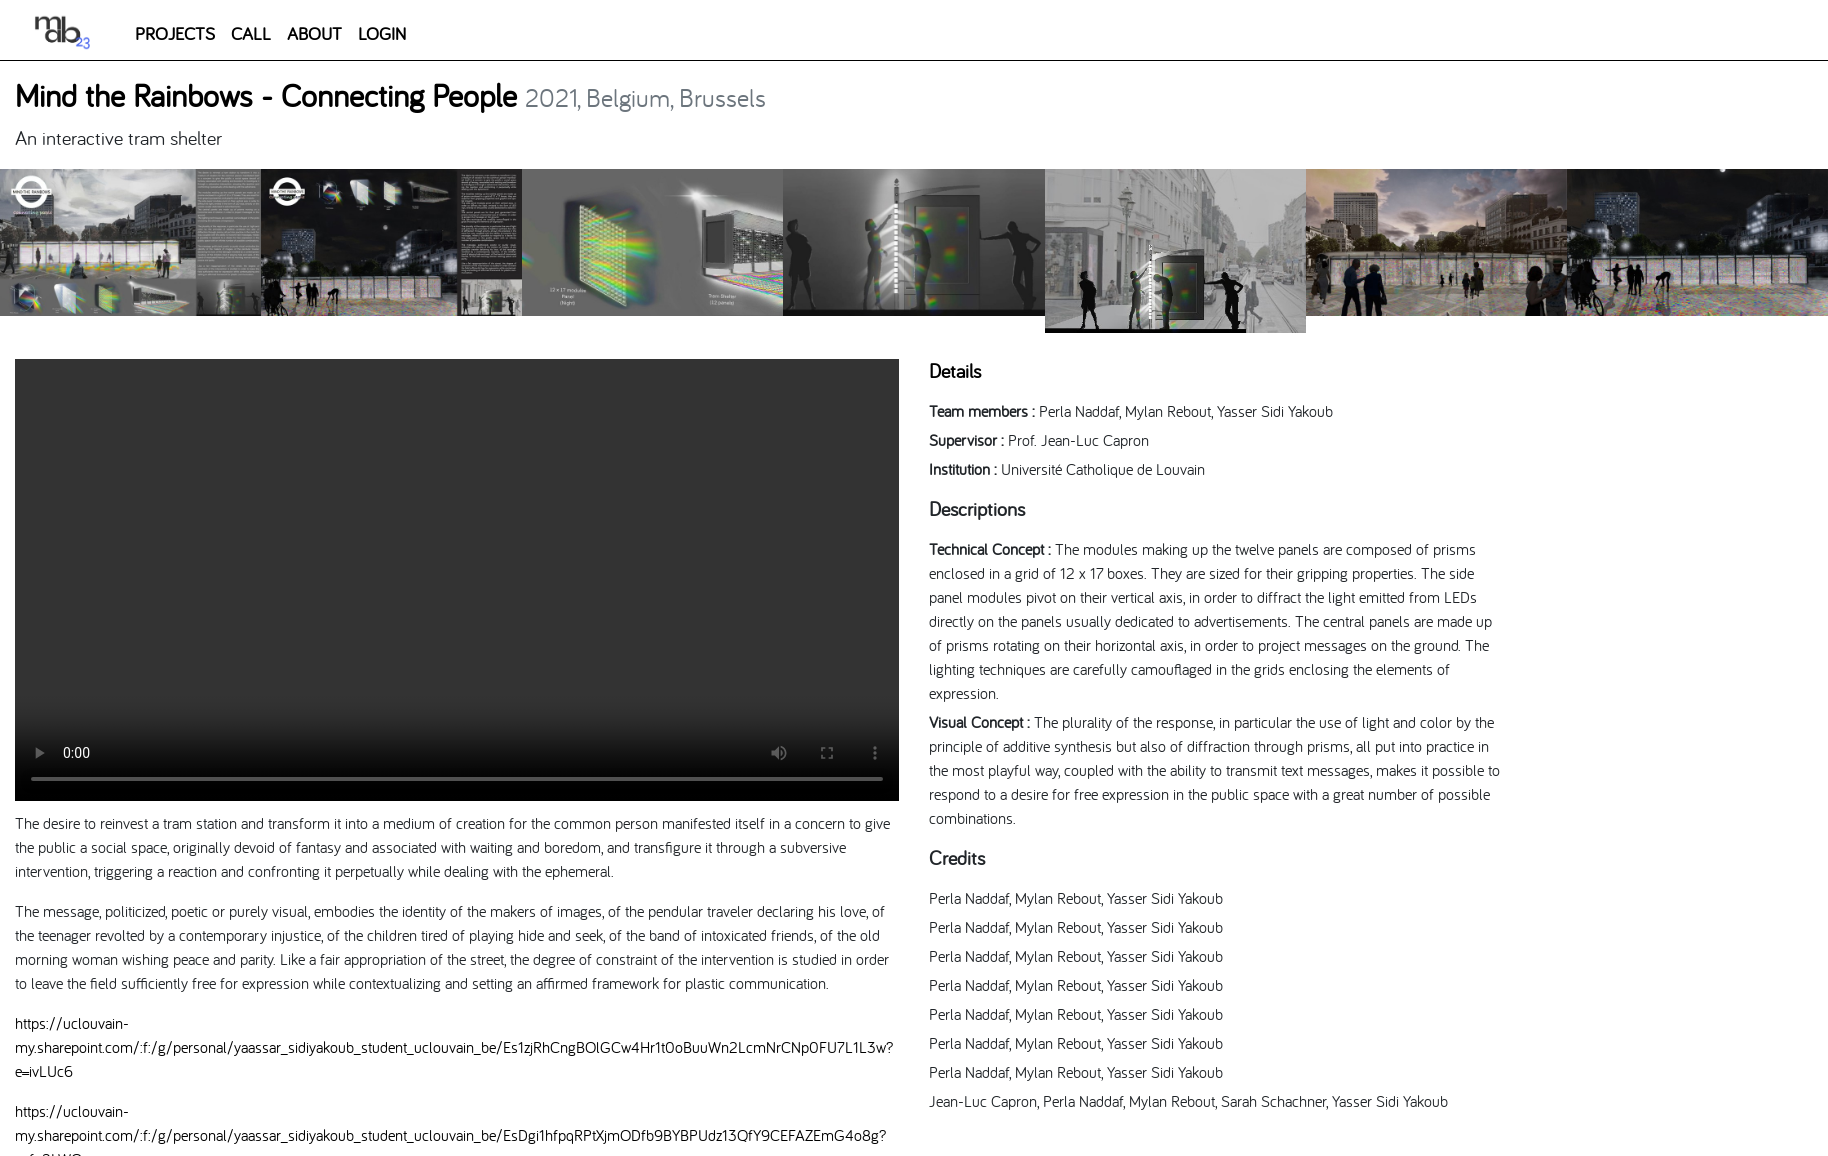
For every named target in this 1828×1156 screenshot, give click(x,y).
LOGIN (382, 33)
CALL (251, 33)
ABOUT (314, 33)
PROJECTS (175, 33)
